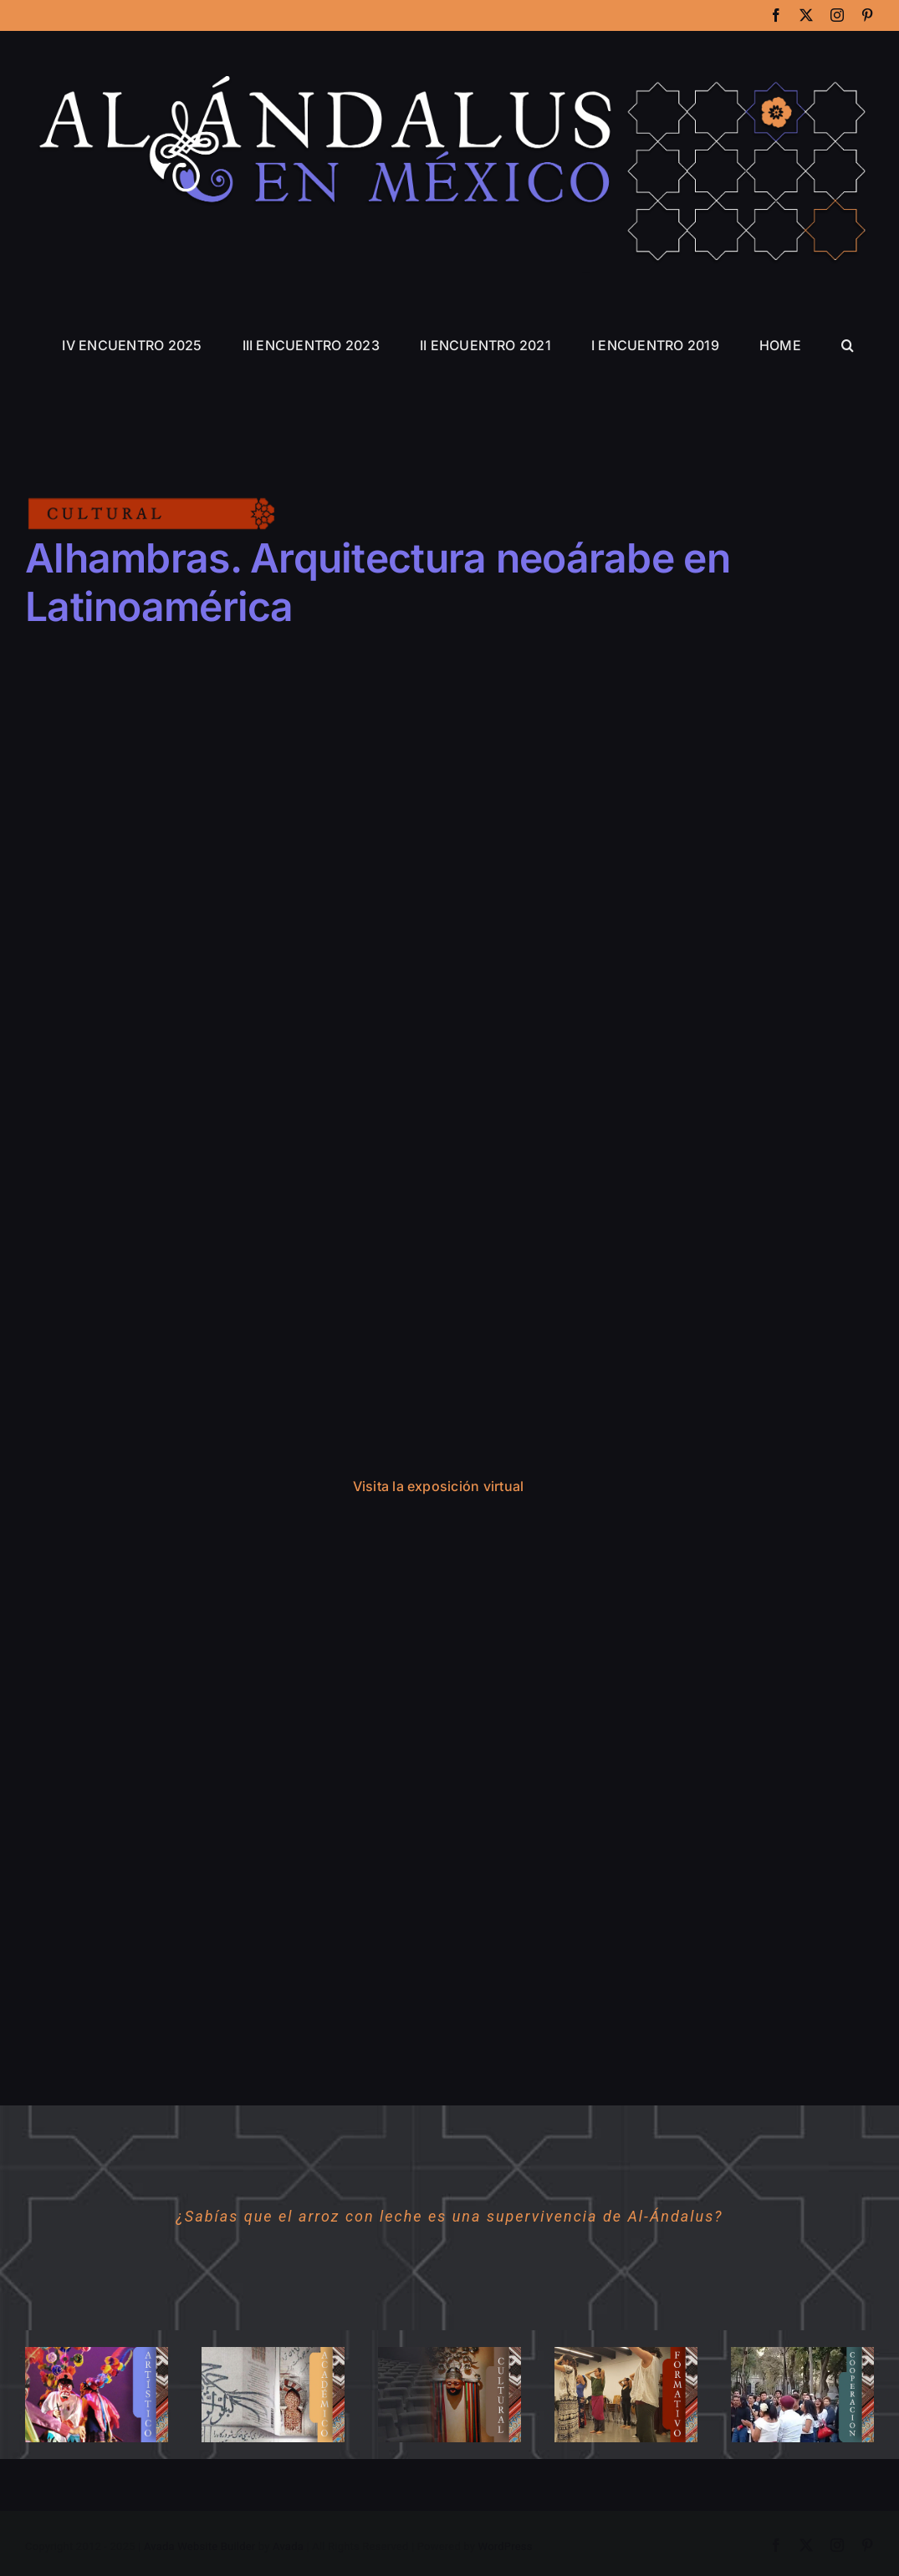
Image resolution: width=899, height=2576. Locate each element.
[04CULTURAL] (449, 2353)
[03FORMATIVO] (625, 2353)
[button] (847, 345)
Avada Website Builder (199, 2546)
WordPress (505, 2546)
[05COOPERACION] (802, 2353)
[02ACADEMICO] (273, 2353)
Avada (288, 2546)
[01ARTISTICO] (96, 2353)
